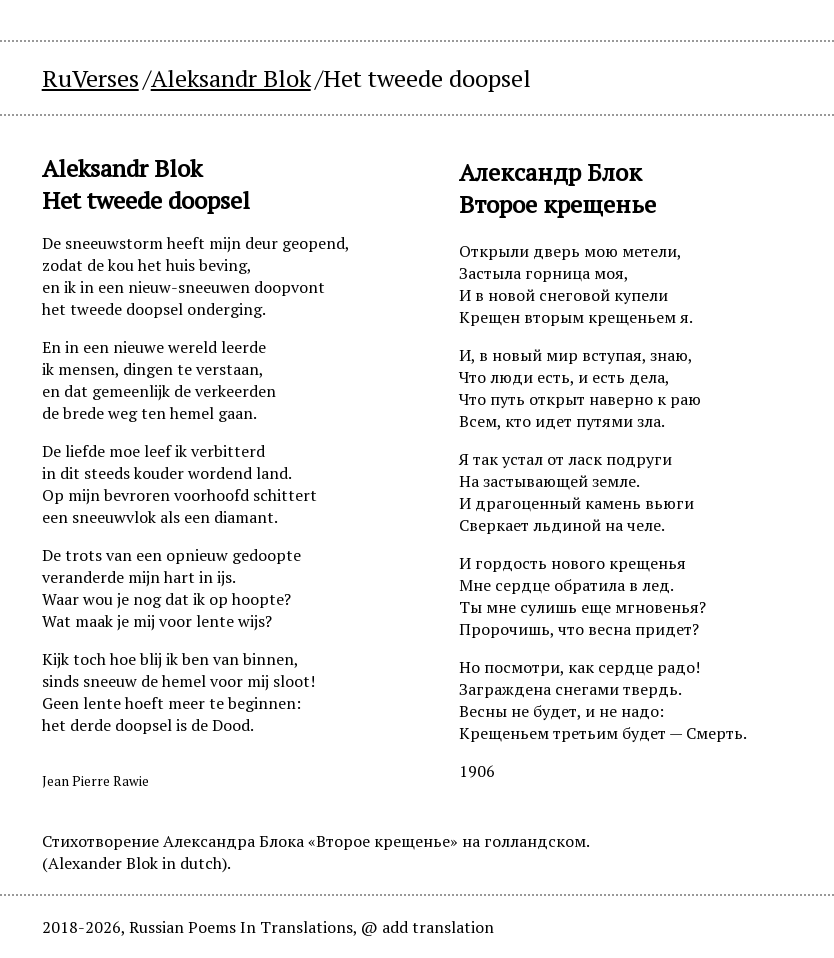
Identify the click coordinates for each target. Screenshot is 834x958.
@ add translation (427, 927)
